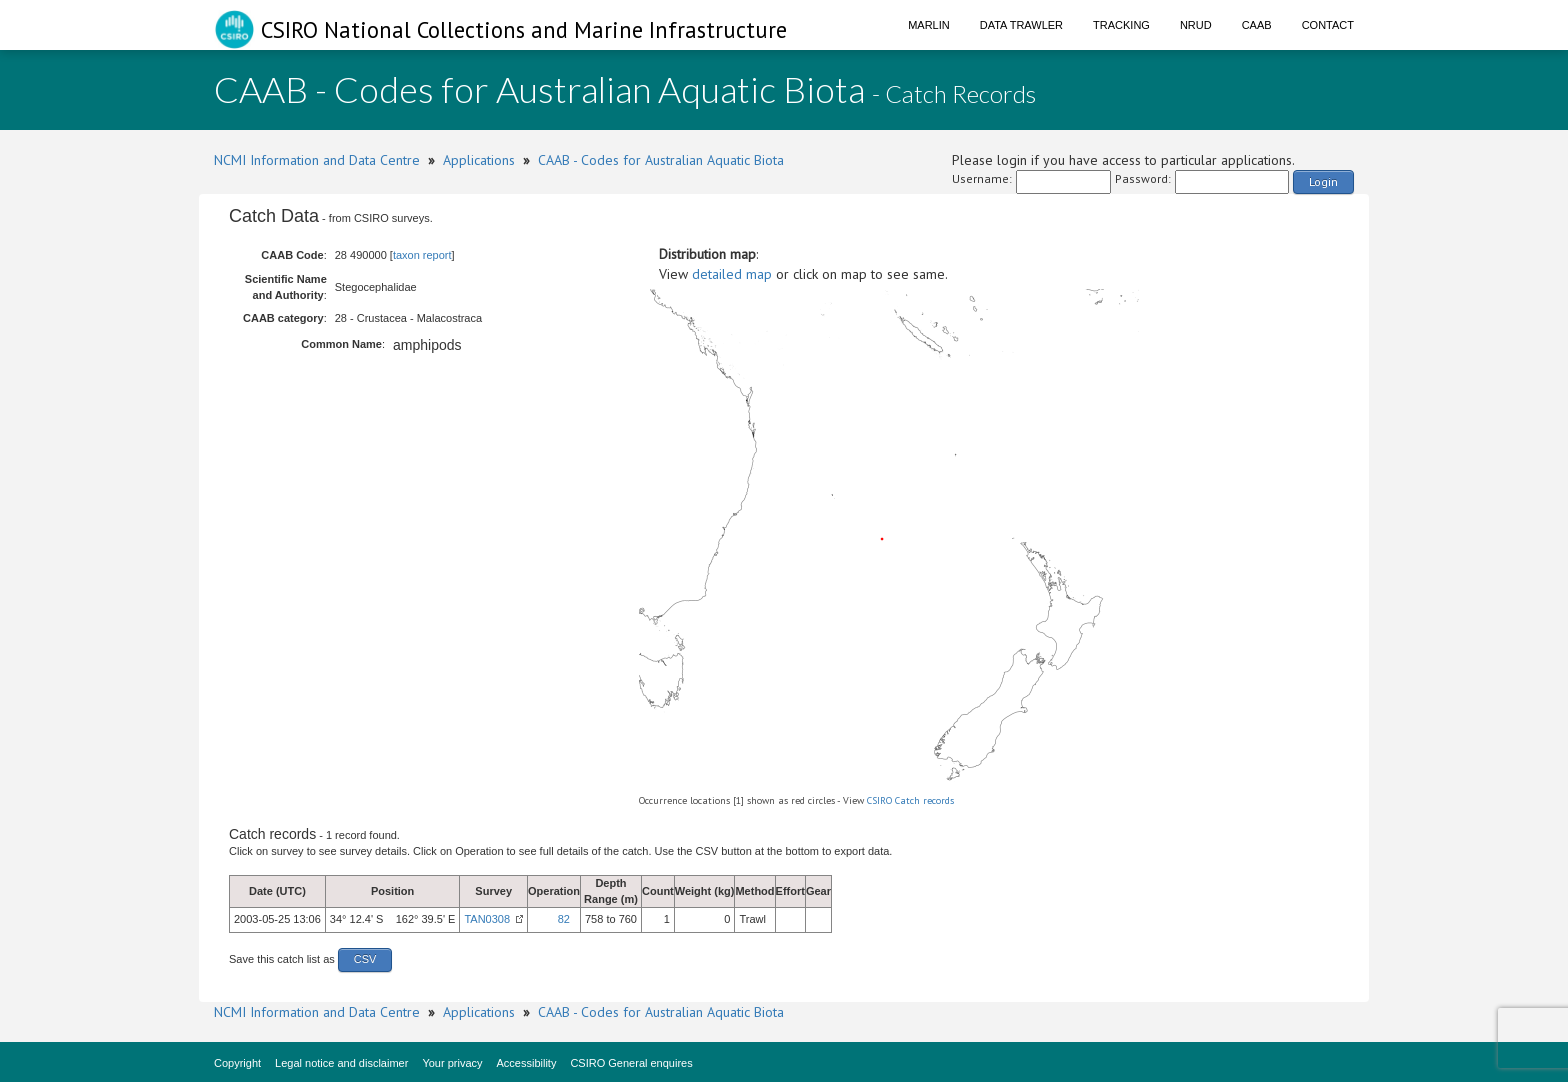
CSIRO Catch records (910, 800)
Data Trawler (1021, 25)
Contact (1328, 25)
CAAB (1257, 25)
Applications (479, 160)
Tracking (1121, 25)
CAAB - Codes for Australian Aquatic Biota (661, 160)
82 (564, 919)
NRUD (1196, 25)
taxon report (422, 255)
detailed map (732, 274)
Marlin (929, 25)
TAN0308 (487, 919)
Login (1323, 181)
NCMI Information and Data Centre (317, 160)
